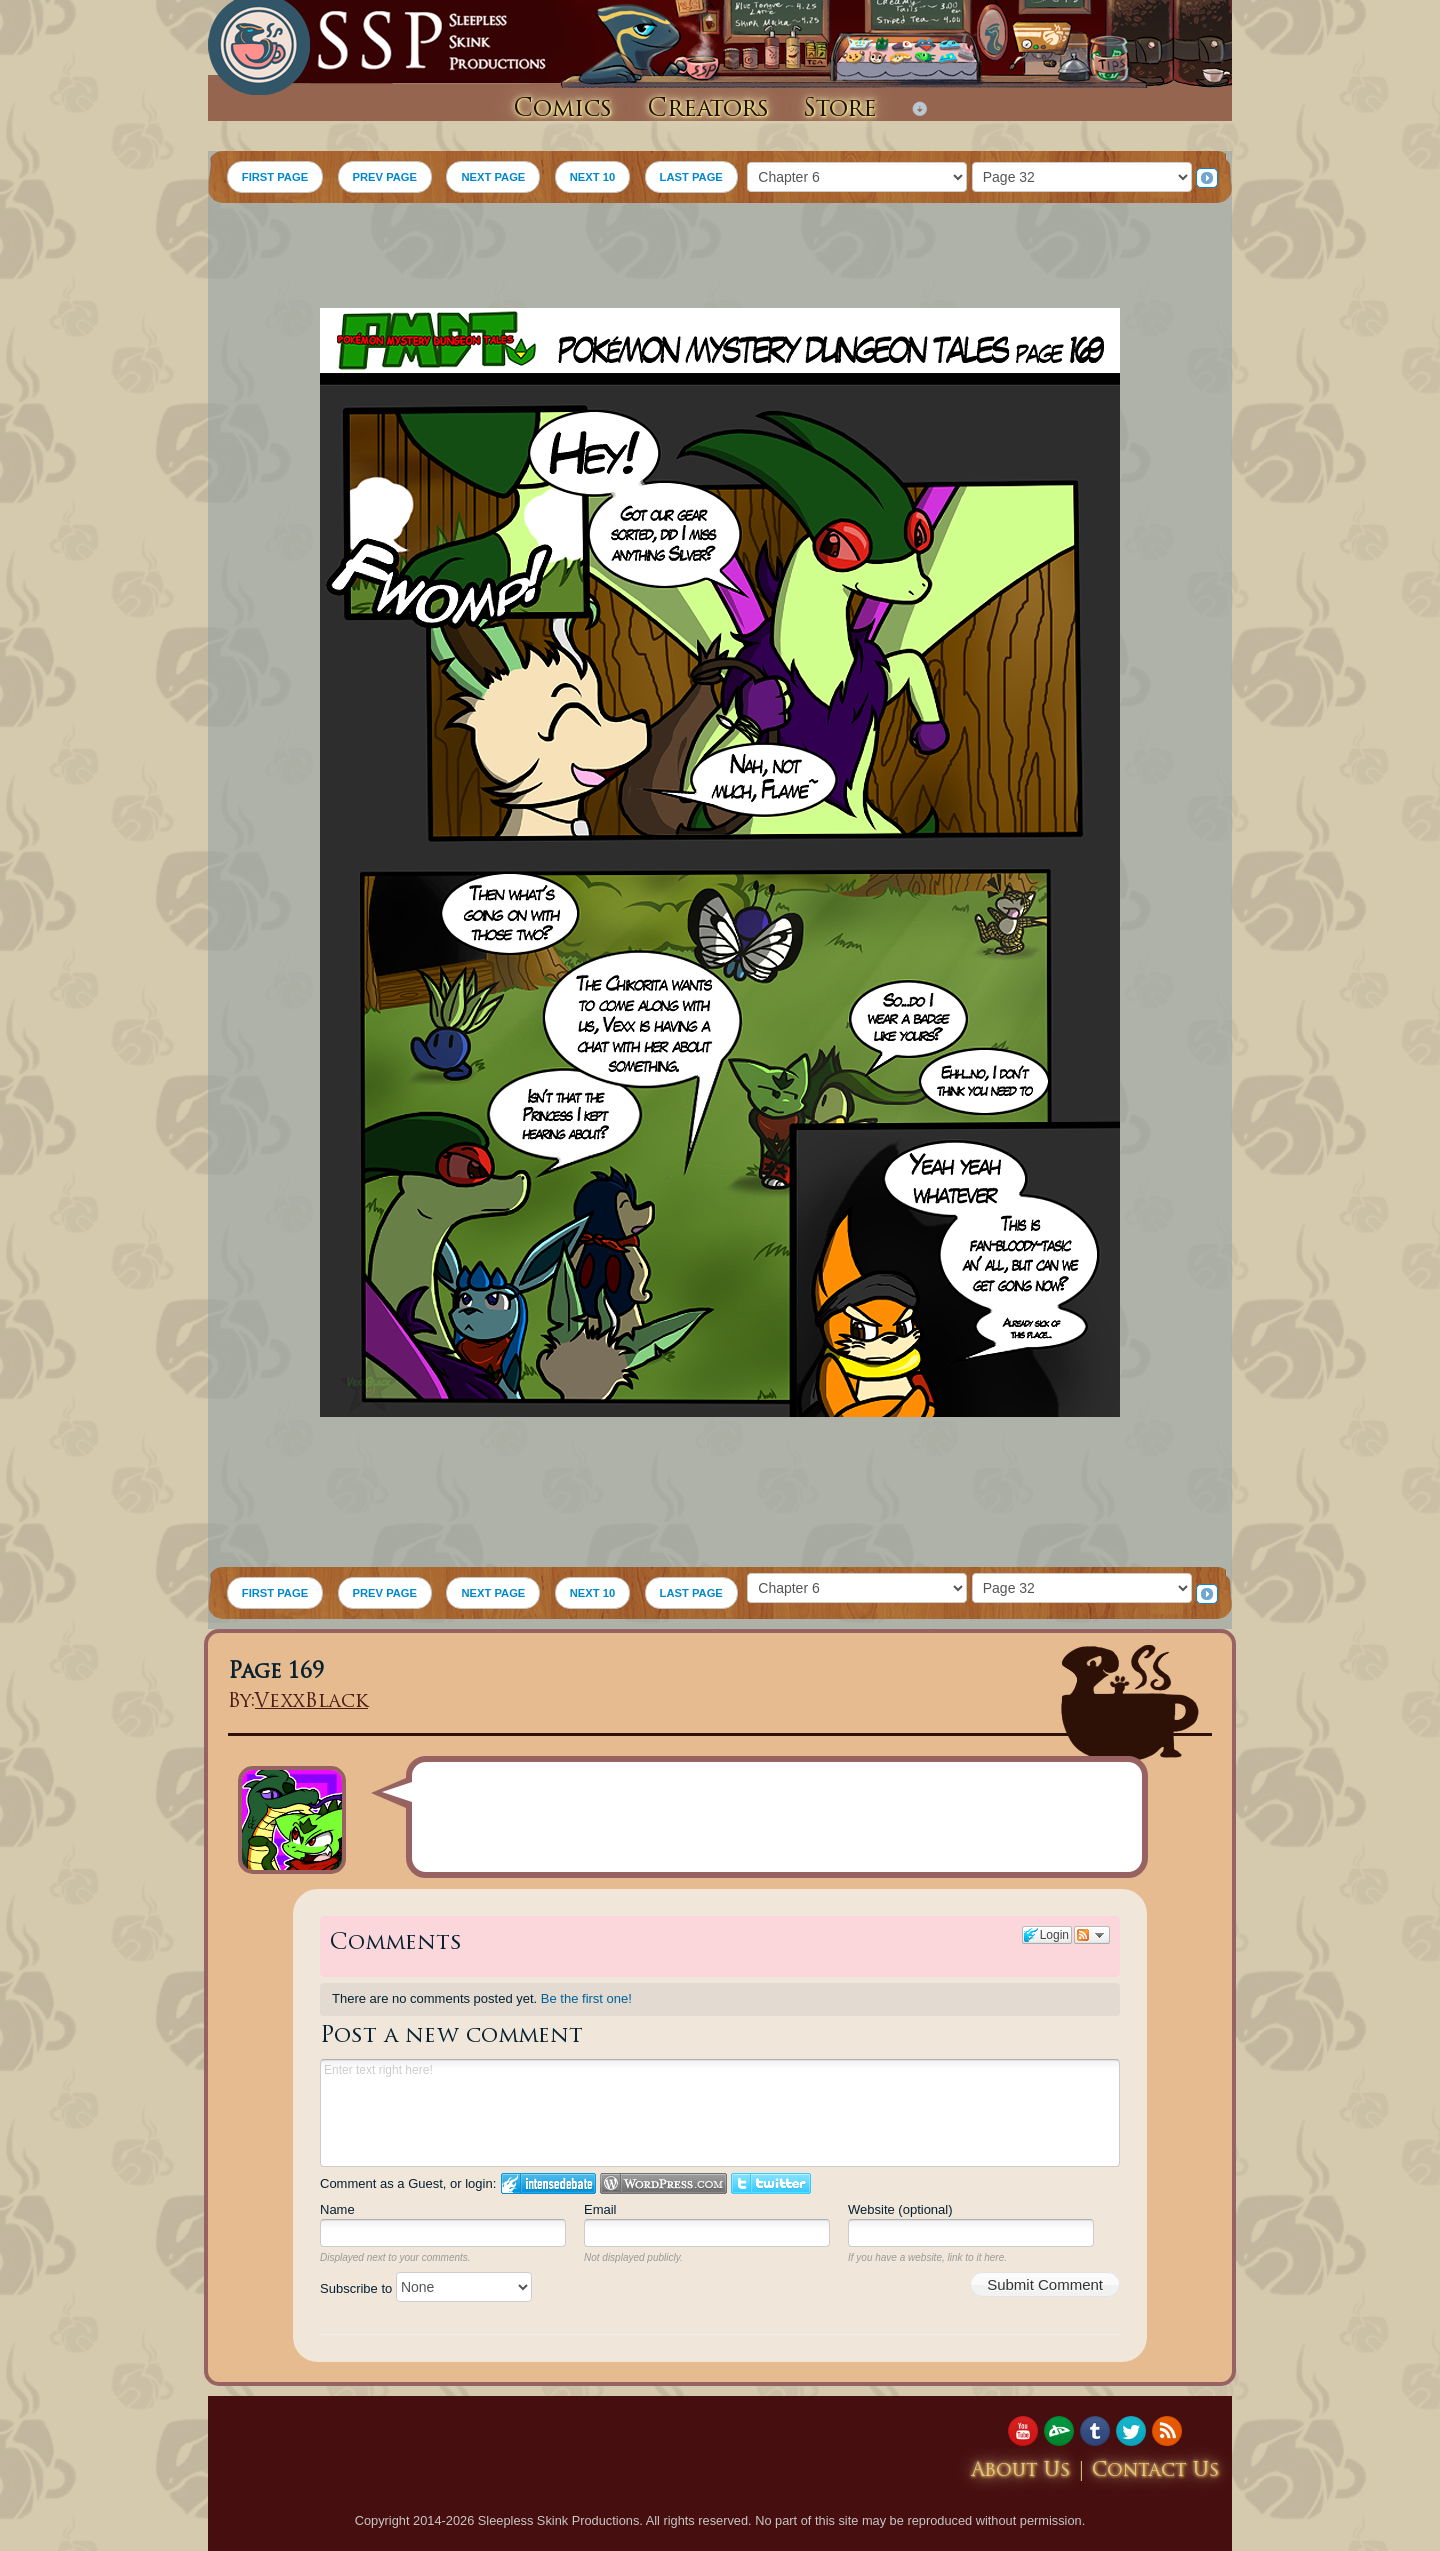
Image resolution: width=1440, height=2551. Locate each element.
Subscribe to (426, 2288)
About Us (1021, 2471)
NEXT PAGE (493, 177)
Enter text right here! (720, 2113)
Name (337, 2209)
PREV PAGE (385, 177)
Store (840, 110)
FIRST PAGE (275, 177)
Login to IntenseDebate (548, 2183)
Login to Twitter (771, 2183)
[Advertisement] (720, 258)
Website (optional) (900, 2209)
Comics (562, 110)
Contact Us (1156, 2471)
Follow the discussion (1092, 1935)
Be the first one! (586, 1998)
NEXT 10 (592, 177)
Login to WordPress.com (663, 2183)
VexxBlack (311, 1702)
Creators (708, 110)
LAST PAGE (691, 177)
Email (600, 2209)
